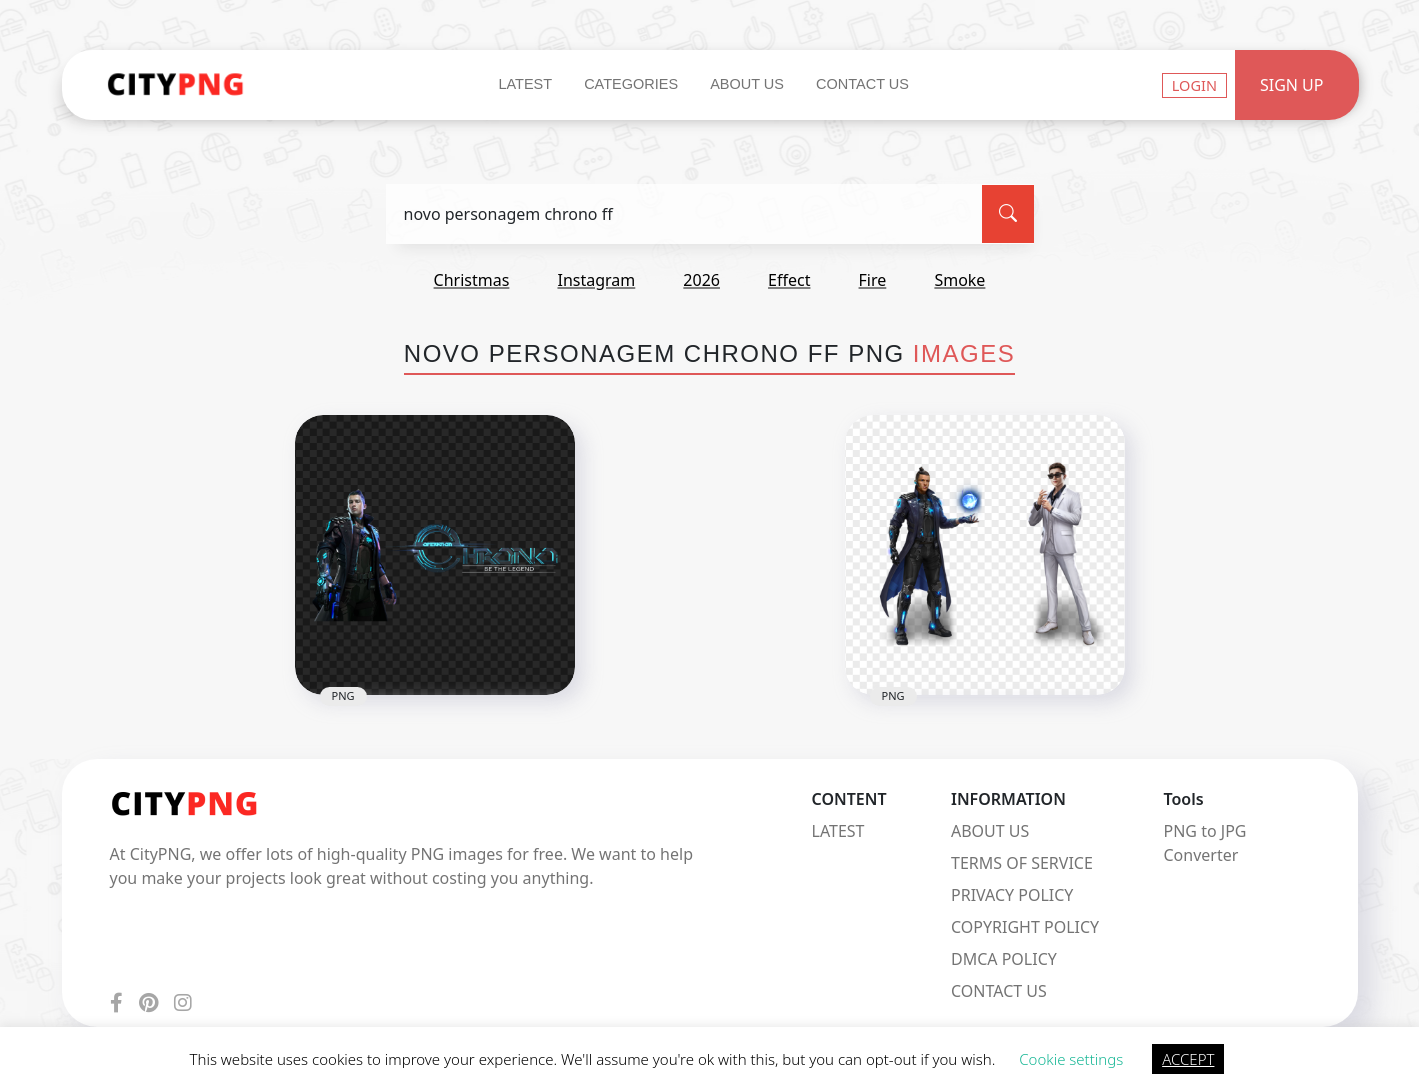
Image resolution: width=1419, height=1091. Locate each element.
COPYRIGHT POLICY (1025, 927)
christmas (472, 280)
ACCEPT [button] (1188, 1059)
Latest (525, 84)
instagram (596, 280)
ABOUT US (990, 831)
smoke (959, 280)
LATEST (838, 831)
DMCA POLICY (1004, 959)
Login (1194, 85)
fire (873, 280)
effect (789, 280)
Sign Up (1292, 85)
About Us (747, 84)
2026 (701, 280)
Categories (631, 84)
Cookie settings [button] (1071, 1059)
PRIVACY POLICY (1012, 895)
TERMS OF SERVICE (1022, 863)
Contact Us (862, 84)
